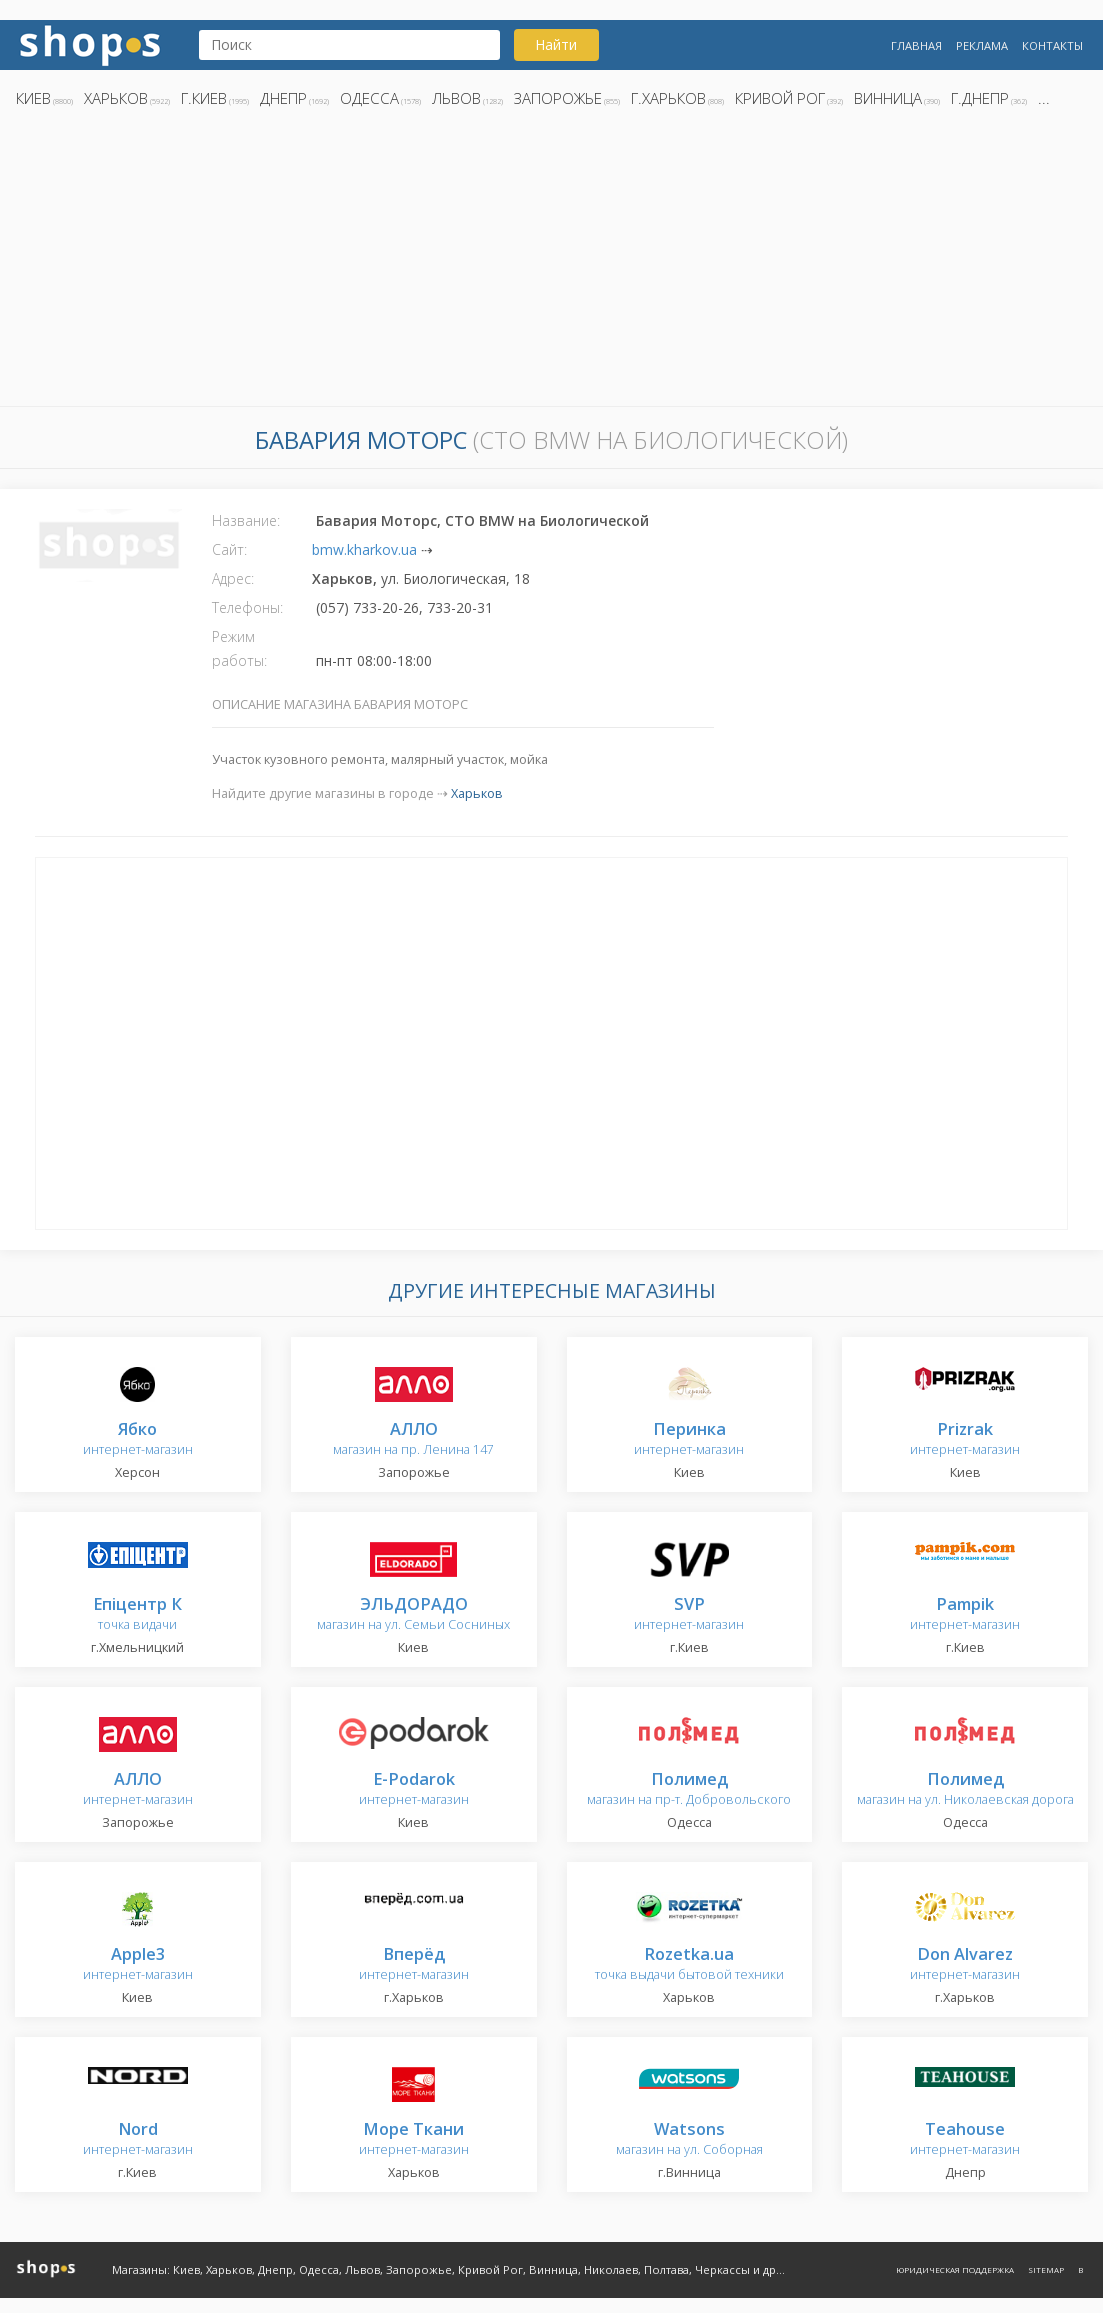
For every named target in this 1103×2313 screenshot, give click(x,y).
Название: (246, 520)
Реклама (982, 45)
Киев (33, 98)
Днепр (283, 98)
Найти (556, 44)
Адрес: (233, 578)
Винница (888, 98)
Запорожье (558, 98)
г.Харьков (668, 98)
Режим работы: (239, 648)
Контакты (1052, 45)
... (1044, 98)
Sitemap (1046, 2269)
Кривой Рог (780, 98)
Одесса (369, 98)
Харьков (116, 98)
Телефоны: (247, 607)
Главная (916, 45)
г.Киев (204, 98)
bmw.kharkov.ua (364, 549)
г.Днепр (980, 98)
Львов (456, 98)
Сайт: (229, 549)
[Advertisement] (551, 263)
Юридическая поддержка (955, 2269)
